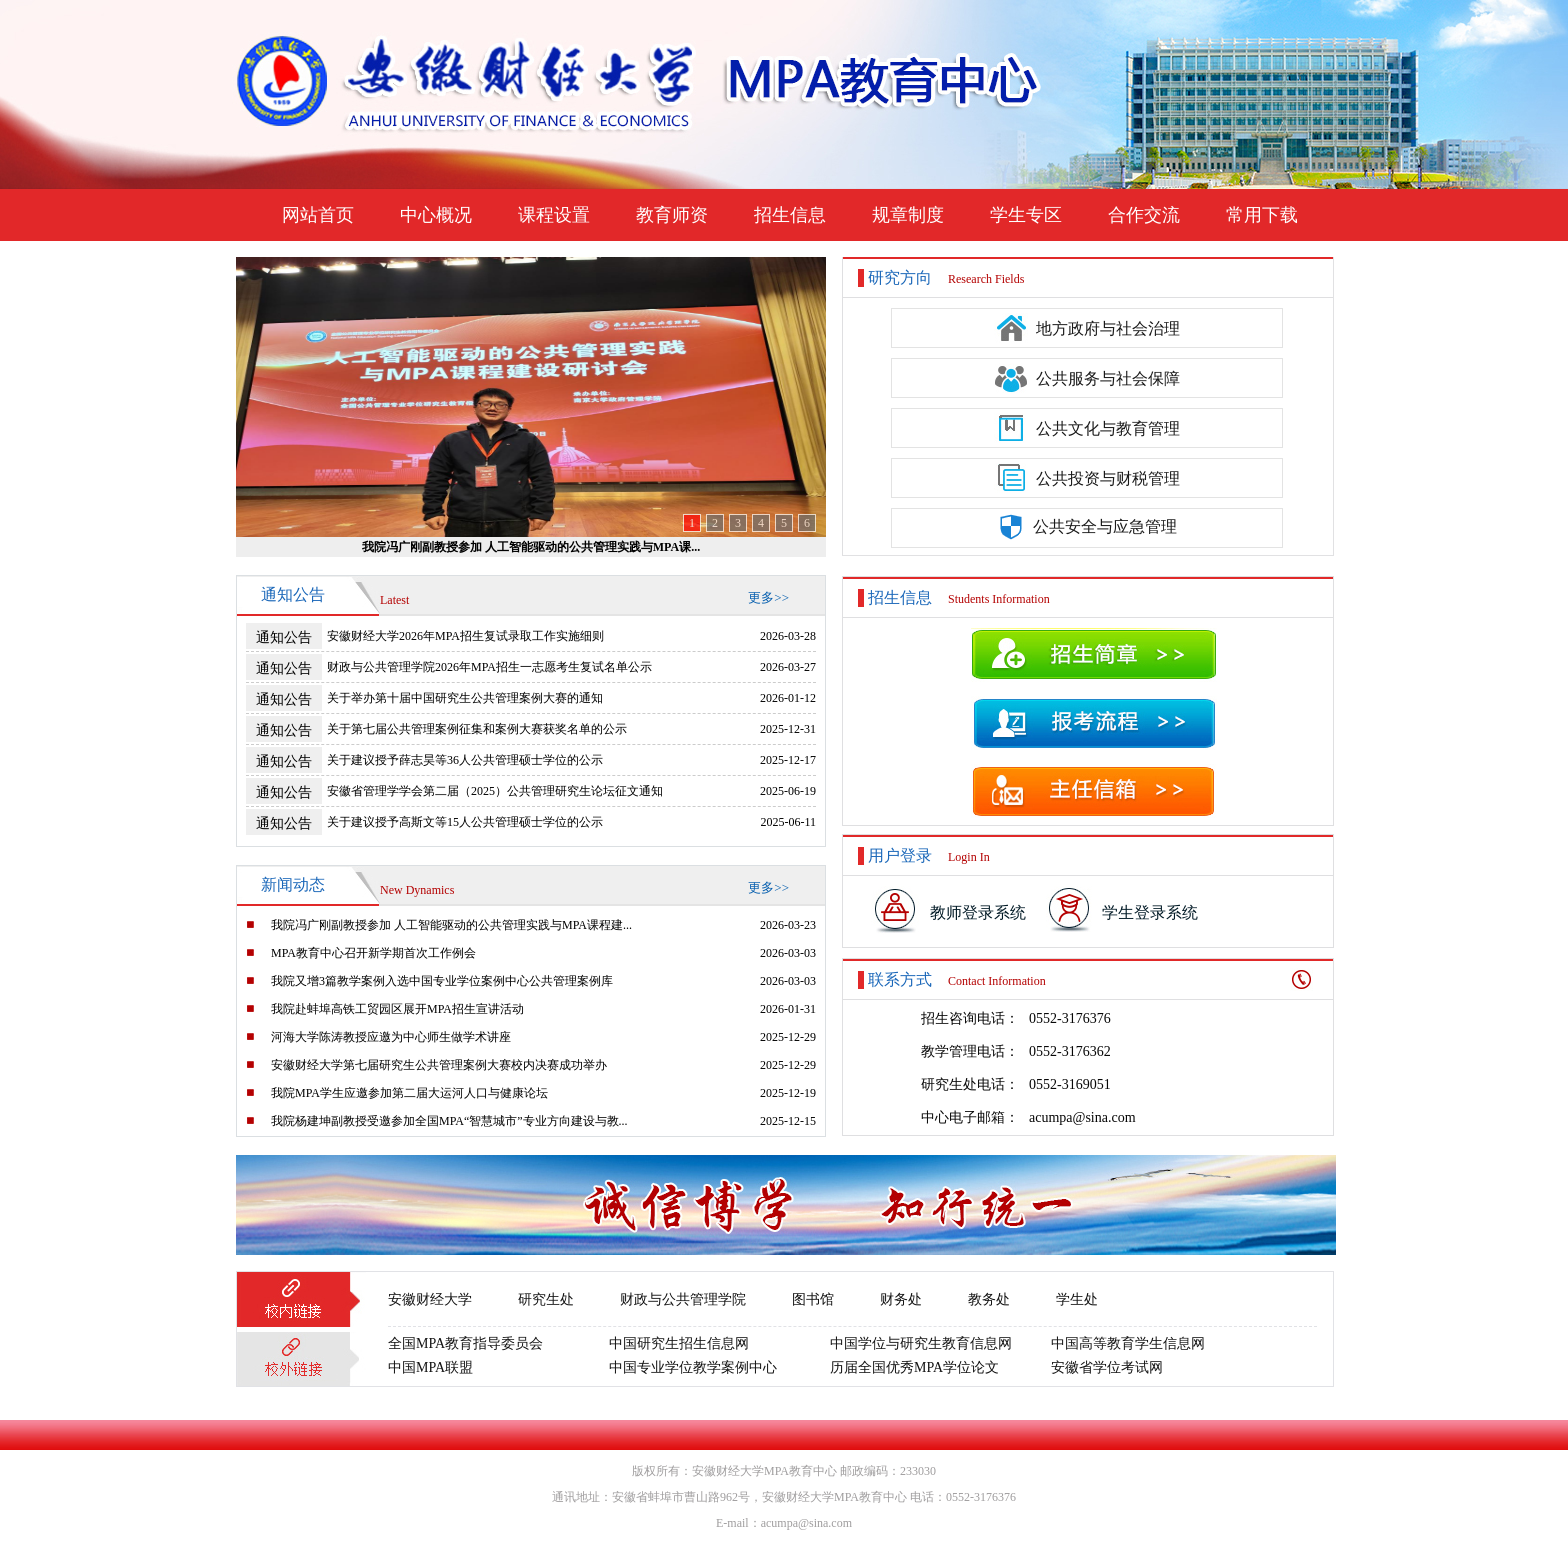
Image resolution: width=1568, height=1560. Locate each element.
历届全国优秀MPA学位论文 (914, 1367)
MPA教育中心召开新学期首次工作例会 (373, 953)
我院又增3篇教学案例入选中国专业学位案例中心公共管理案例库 (442, 981)
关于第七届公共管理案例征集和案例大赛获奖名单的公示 (477, 729)
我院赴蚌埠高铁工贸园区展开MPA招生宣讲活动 (397, 1009)
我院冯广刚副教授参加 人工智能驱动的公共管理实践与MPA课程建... (451, 925)
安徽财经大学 (430, 1299)
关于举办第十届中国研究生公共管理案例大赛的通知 (465, 698)
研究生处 (546, 1299)
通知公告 (284, 637)
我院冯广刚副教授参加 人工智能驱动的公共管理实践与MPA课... (531, 547)
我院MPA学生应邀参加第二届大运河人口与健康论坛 (409, 1093)
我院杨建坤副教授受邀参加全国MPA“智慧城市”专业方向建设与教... (449, 1121)
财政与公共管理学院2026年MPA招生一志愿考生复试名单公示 (489, 667)
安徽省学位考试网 (1107, 1367)
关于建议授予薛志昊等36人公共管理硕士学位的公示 (465, 760)
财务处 (901, 1299)
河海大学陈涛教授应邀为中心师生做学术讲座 (391, 1037)
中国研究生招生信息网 (679, 1343)
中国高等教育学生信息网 (1128, 1343)
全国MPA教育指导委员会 (465, 1343)
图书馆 (813, 1299)
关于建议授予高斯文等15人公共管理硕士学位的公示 (465, 822)
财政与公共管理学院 (683, 1299)
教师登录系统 (978, 912)
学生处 (1077, 1299)
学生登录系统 (1150, 912)
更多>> (768, 597)
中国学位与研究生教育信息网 (921, 1343)
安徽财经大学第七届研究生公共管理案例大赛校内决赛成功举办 (439, 1065)
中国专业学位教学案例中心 (693, 1367)
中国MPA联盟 (430, 1367)
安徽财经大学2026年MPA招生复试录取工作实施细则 (465, 636)
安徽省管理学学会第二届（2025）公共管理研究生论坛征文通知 (495, 791)
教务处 (989, 1299)
